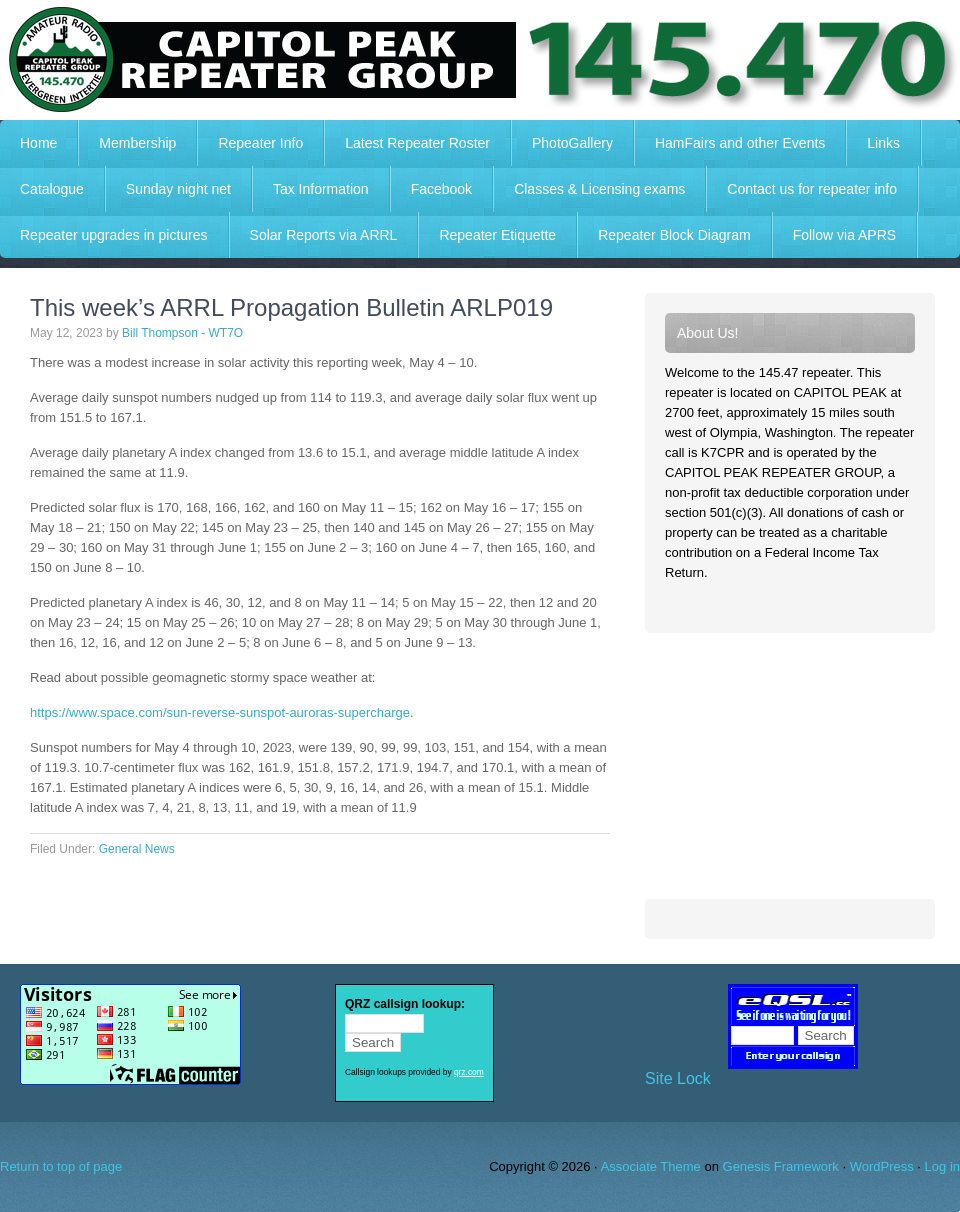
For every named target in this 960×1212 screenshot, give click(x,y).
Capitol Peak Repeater (480, 60)
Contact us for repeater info (812, 189)
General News (137, 849)
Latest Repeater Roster (417, 143)
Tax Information (321, 189)
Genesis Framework (781, 1166)
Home (38, 143)
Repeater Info (250, 143)
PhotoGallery (572, 143)
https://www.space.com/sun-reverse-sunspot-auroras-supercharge (220, 712)
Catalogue (52, 189)
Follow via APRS (844, 235)
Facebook (441, 189)
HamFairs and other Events (730, 143)
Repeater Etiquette (497, 235)
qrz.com (469, 1072)
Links (883, 143)
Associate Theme (651, 1166)
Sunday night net (178, 189)
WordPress (882, 1166)
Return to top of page (61, 1166)
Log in (942, 1166)
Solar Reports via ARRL (324, 235)
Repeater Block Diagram (674, 235)
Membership (137, 143)
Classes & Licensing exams (599, 189)
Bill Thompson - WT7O (182, 333)
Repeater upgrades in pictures (114, 235)
